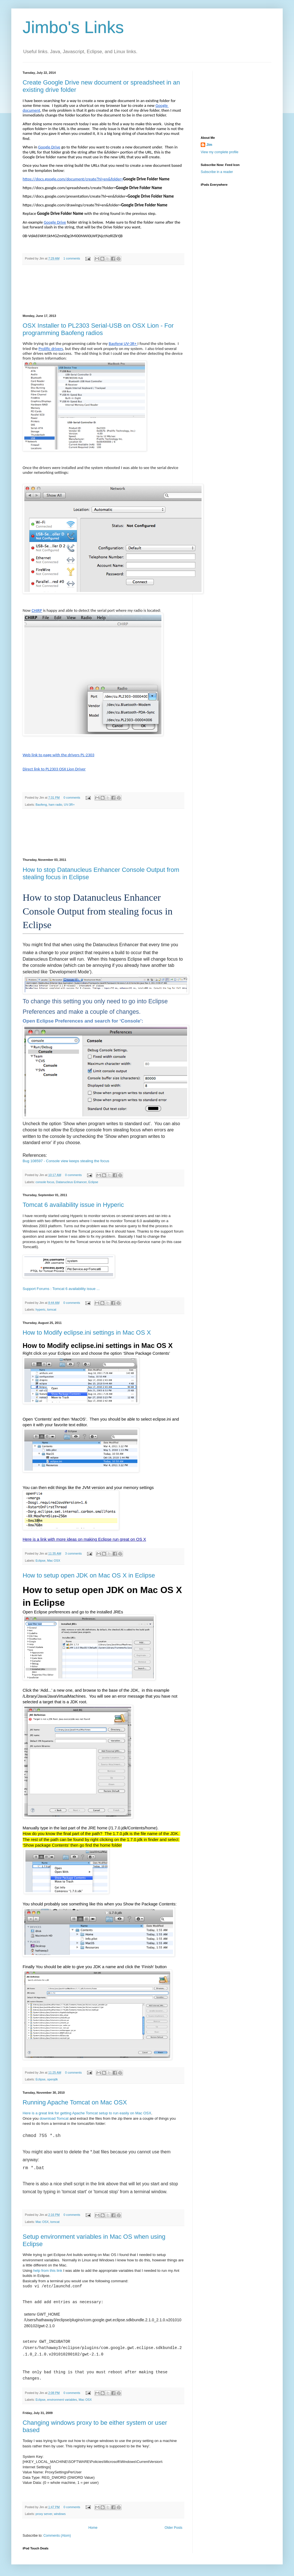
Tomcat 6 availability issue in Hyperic (73, 1204)
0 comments (72, 797)
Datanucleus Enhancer (71, 1182)
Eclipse (93, 1182)
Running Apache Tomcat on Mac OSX (75, 2102)
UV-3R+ (69, 804)
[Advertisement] (103, 289)
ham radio (55, 804)
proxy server (44, 2514)
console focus (45, 1182)
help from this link (47, 2270)
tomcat (51, 1309)
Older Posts (173, 2528)
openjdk (52, 2079)
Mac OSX (53, 1560)
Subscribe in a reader (217, 172)
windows (60, 2514)
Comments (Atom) (57, 2536)
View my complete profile (219, 152)
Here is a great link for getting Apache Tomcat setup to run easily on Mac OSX (87, 2113)
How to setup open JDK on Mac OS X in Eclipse (89, 1575)
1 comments (71, 258)
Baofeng (41, 804)
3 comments (73, 1553)
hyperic (41, 1309)
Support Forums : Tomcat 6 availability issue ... (61, 1289)
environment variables (62, 2399)
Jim (209, 145)
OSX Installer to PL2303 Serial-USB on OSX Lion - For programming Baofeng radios (98, 329)
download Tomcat (54, 2118)
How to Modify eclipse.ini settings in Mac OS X (87, 1332)
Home (93, 2528)
